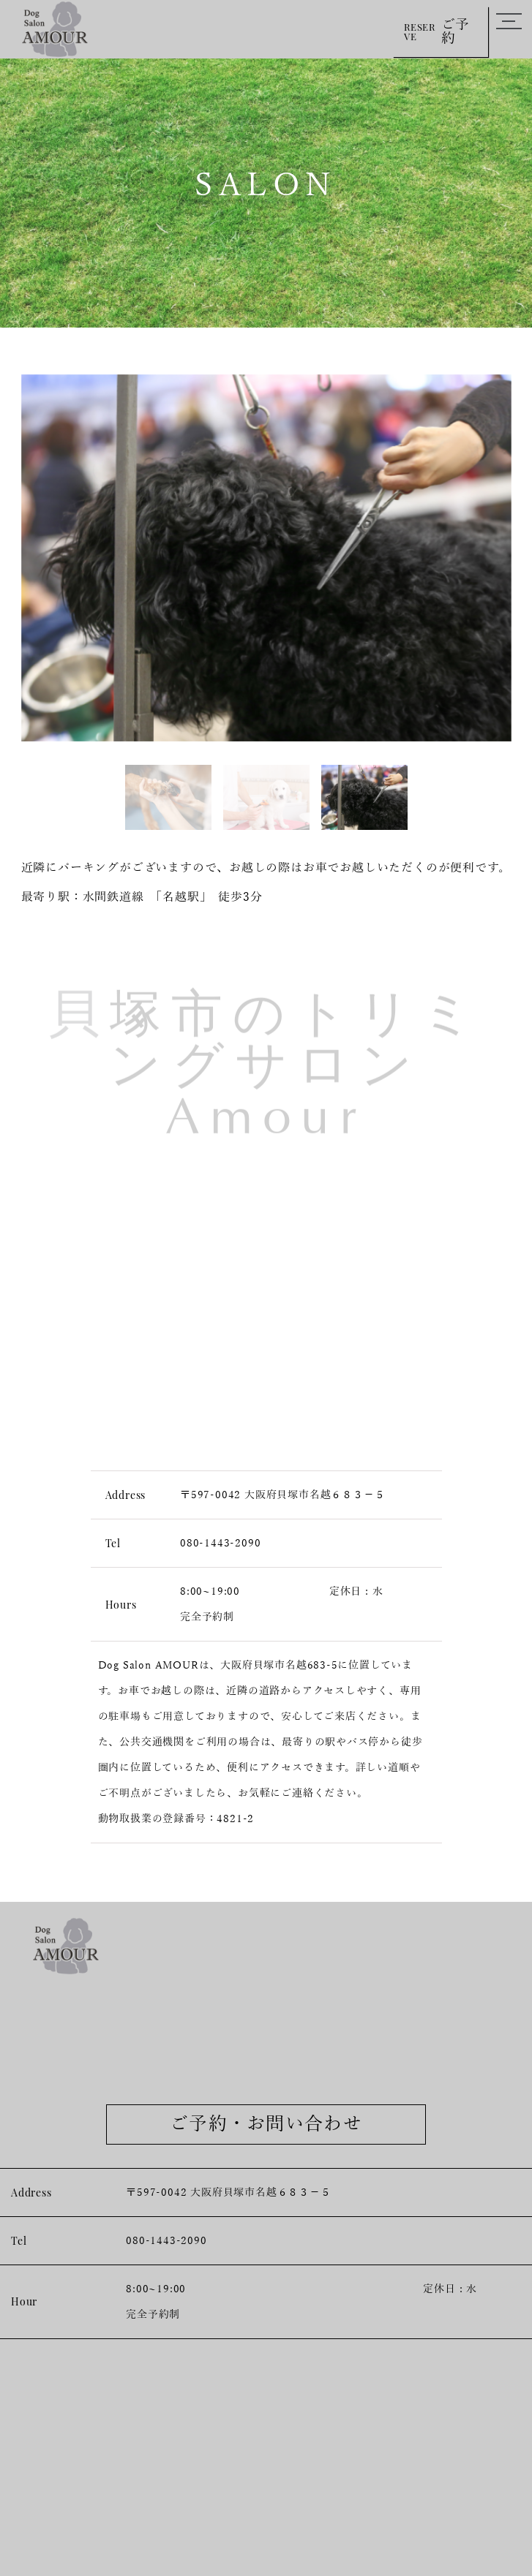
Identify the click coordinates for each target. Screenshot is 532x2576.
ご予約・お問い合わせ (266, 2124)
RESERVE (440, 31)
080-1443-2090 (220, 1543)
